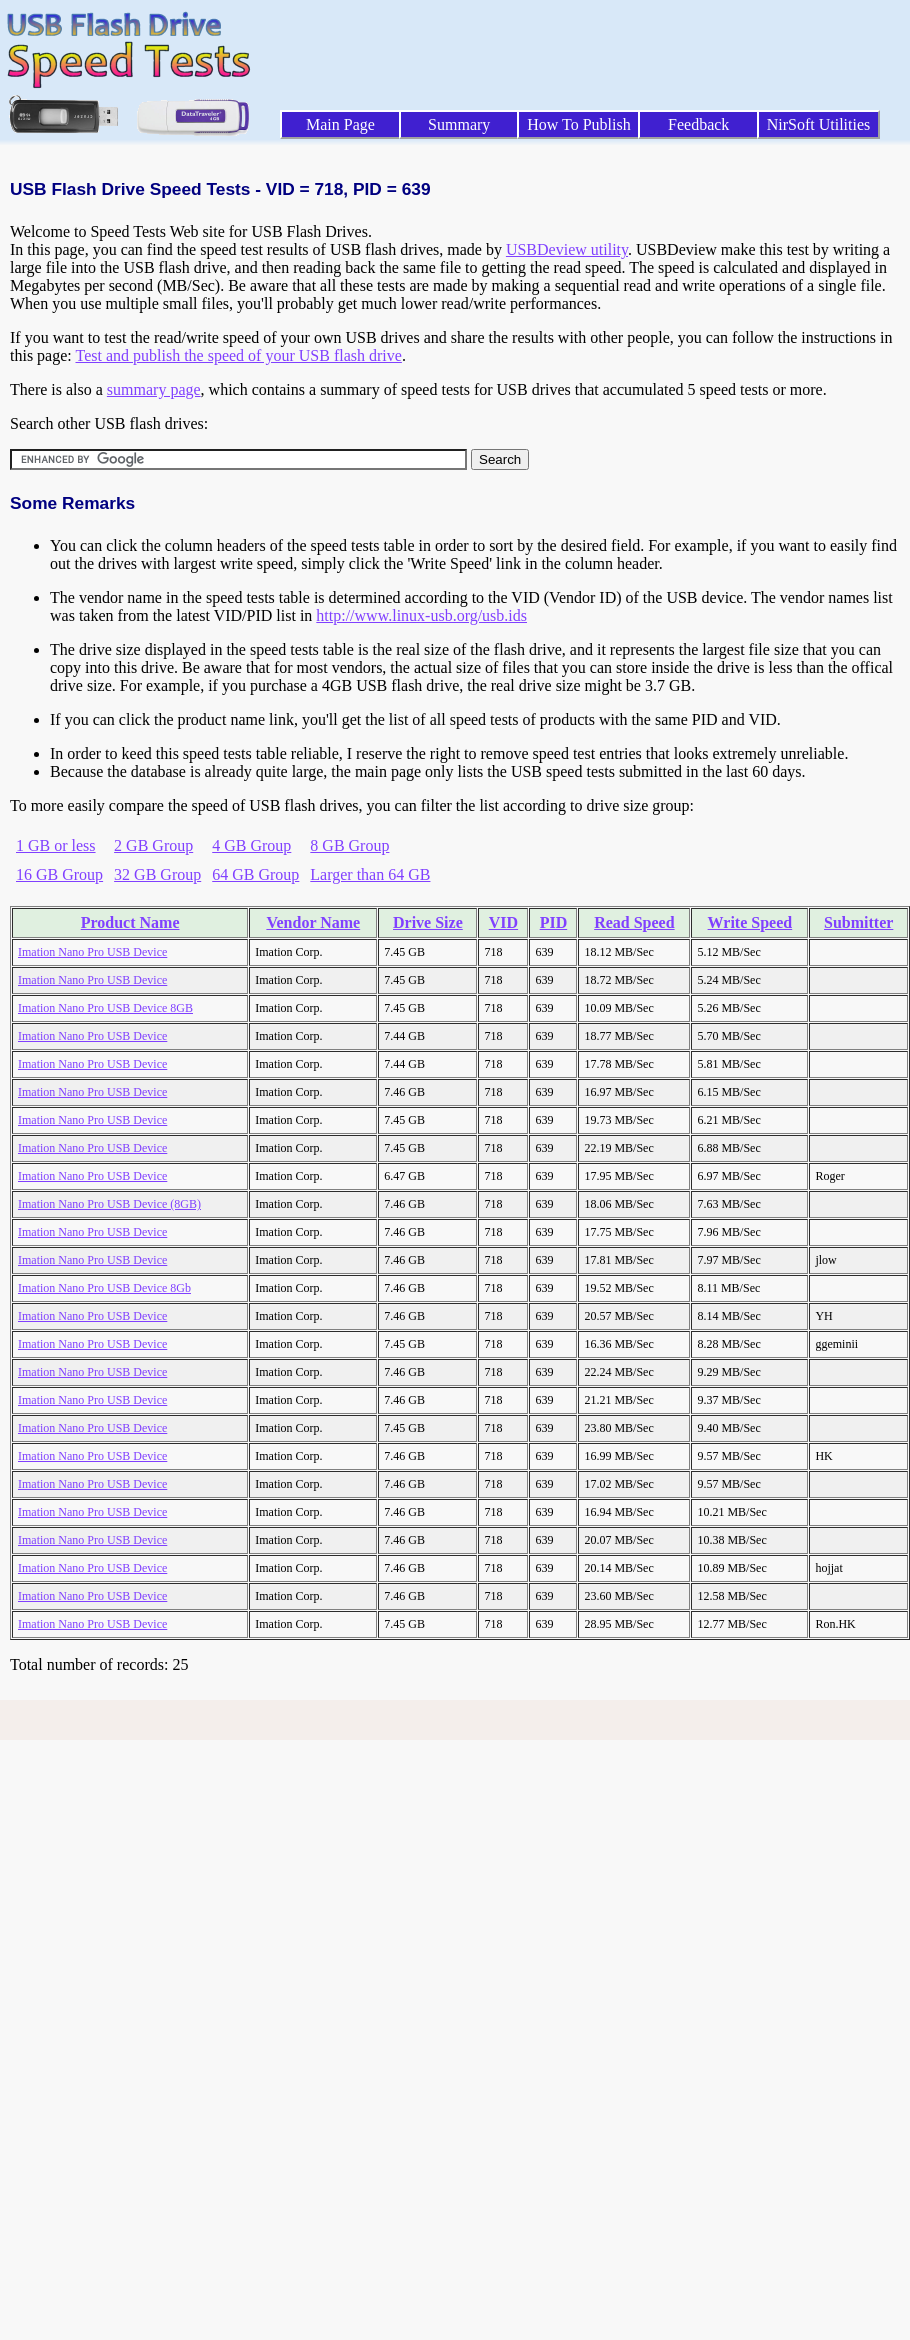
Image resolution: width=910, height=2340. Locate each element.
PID (554, 922)
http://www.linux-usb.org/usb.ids (421, 615)
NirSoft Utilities (819, 124)
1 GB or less (56, 845)
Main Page (340, 124)
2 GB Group (153, 845)
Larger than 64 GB (370, 874)
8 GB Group (349, 845)
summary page (154, 389)
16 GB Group (59, 874)
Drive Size (428, 922)
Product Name (130, 922)
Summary (459, 124)
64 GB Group (255, 874)
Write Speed (750, 922)
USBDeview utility (567, 249)
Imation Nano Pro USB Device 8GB (105, 1008)
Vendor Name (313, 922)
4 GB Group (251, 845)
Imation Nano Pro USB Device (92, 952)
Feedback (698, 124)
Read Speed (634, 922)
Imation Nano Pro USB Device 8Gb (104, 1288)
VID (503, 922)
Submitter (858, 922)
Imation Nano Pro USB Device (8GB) (109, 1204)
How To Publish (579, 124)
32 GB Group (157, 874)
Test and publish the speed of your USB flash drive (238, 355)
